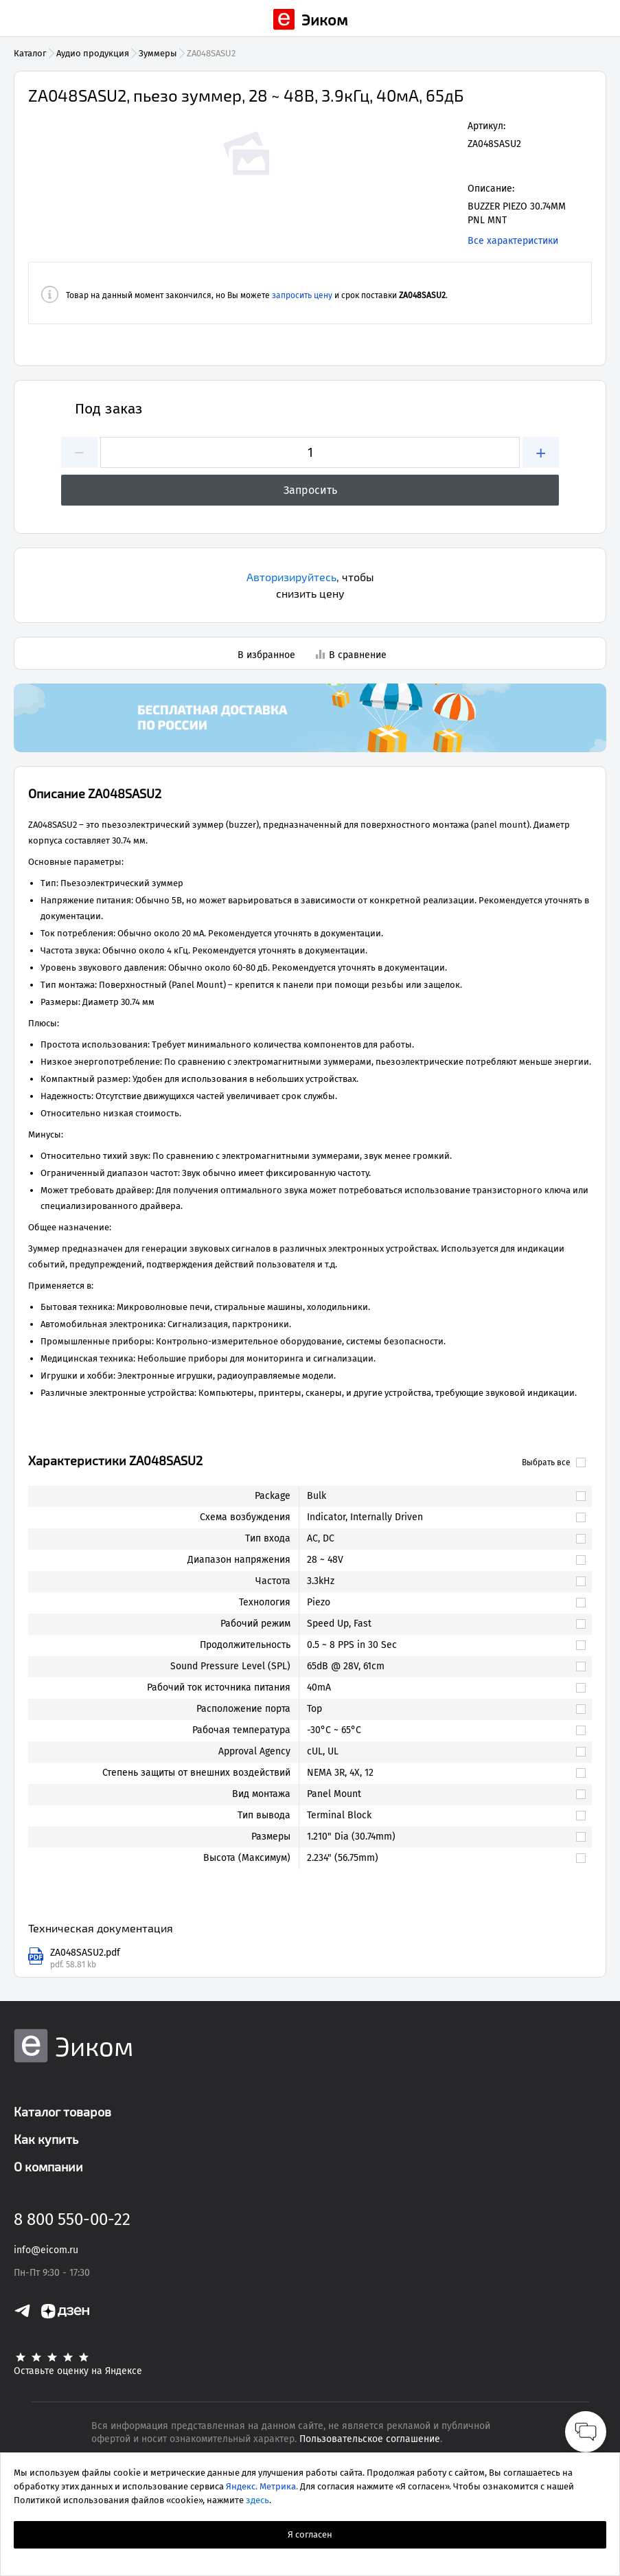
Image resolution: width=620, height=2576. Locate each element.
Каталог (30, 53)
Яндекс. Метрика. (262, 2486)
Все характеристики (513, 241)
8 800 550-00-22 (72, 2219)
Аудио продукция (92, 53)
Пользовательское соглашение (369, 2439)
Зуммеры (158, 53)
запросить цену (302, 295)
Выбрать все (554, 1462)
